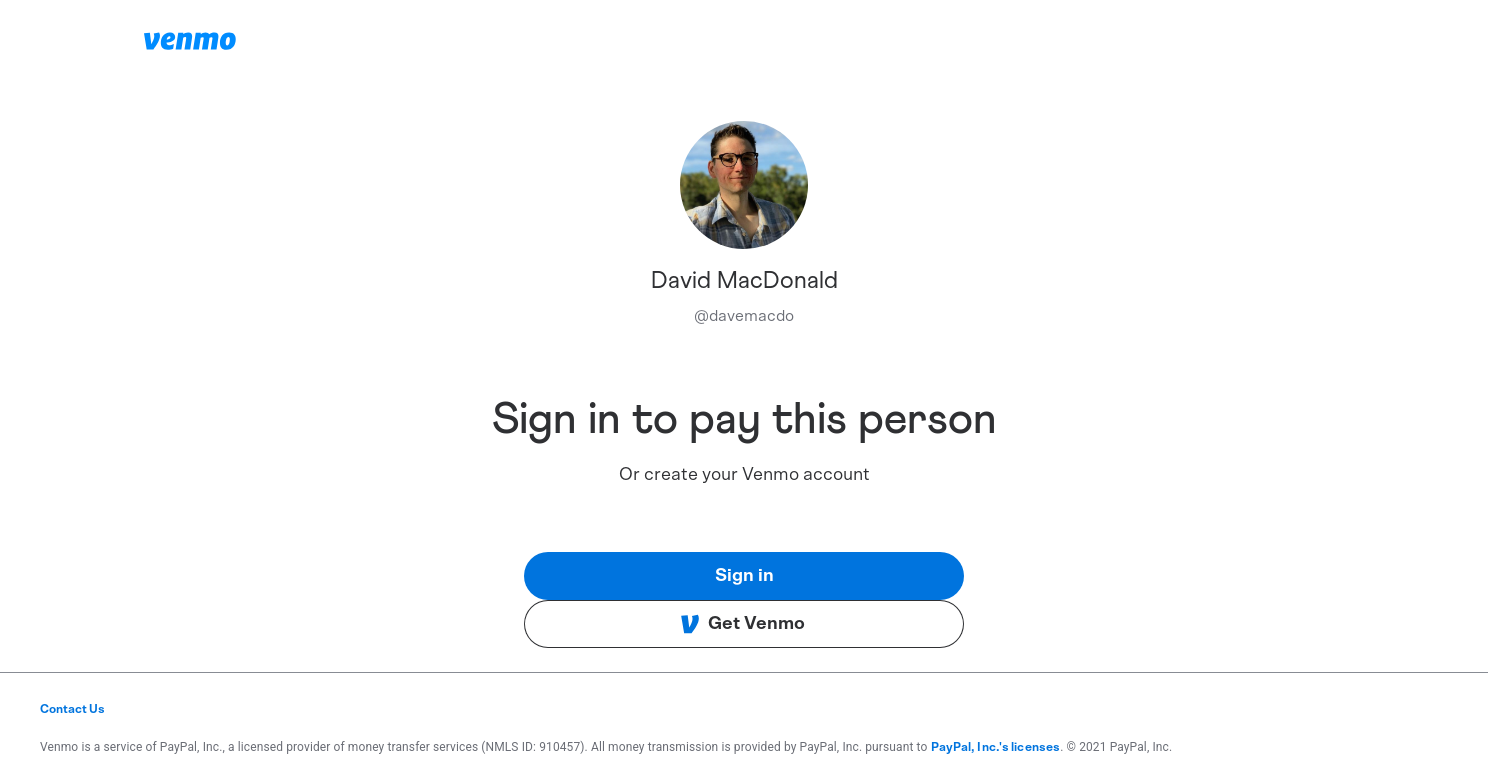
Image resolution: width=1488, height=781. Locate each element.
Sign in (744, 576)
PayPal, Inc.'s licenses (996, 747)
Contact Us (72, 709)
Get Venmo (742, 624)
